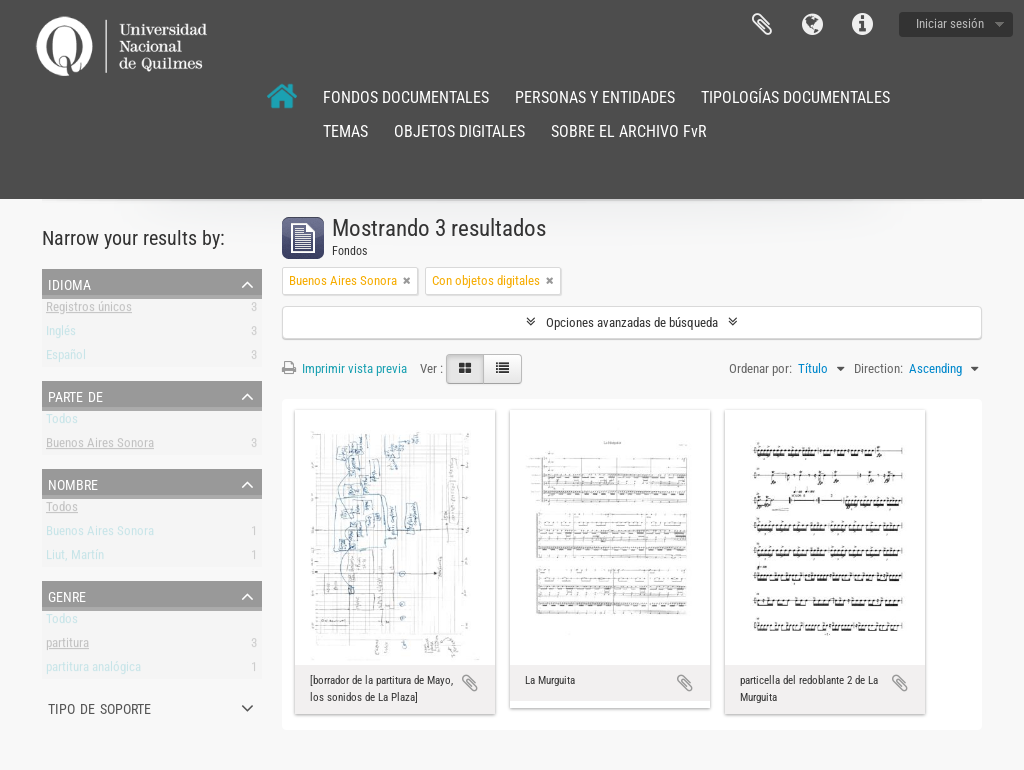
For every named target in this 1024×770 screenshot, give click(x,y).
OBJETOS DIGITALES (459, 131)
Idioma (812, 25)
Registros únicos (89, 310)
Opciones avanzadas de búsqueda (632, 322)
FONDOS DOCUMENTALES (406, 97)
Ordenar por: (760, 368)
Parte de (75, 395)
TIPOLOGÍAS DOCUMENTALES (795, 97)
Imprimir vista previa (344, 368)
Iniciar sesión (950, 23)
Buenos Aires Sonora (100, 446)
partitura (67, 646)
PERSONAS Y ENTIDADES (595, 97)
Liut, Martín (75, 558)
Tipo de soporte (99, 707)
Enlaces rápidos (862, 25)
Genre (67, 595)
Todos (62, 422)
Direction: (878, 368)
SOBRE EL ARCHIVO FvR (629, 131)
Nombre (73, 483)
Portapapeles (762, 25)
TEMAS (345, 131)
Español (66, 358)
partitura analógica (93, 670)
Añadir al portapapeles (470, 683)
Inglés (61, 334)
